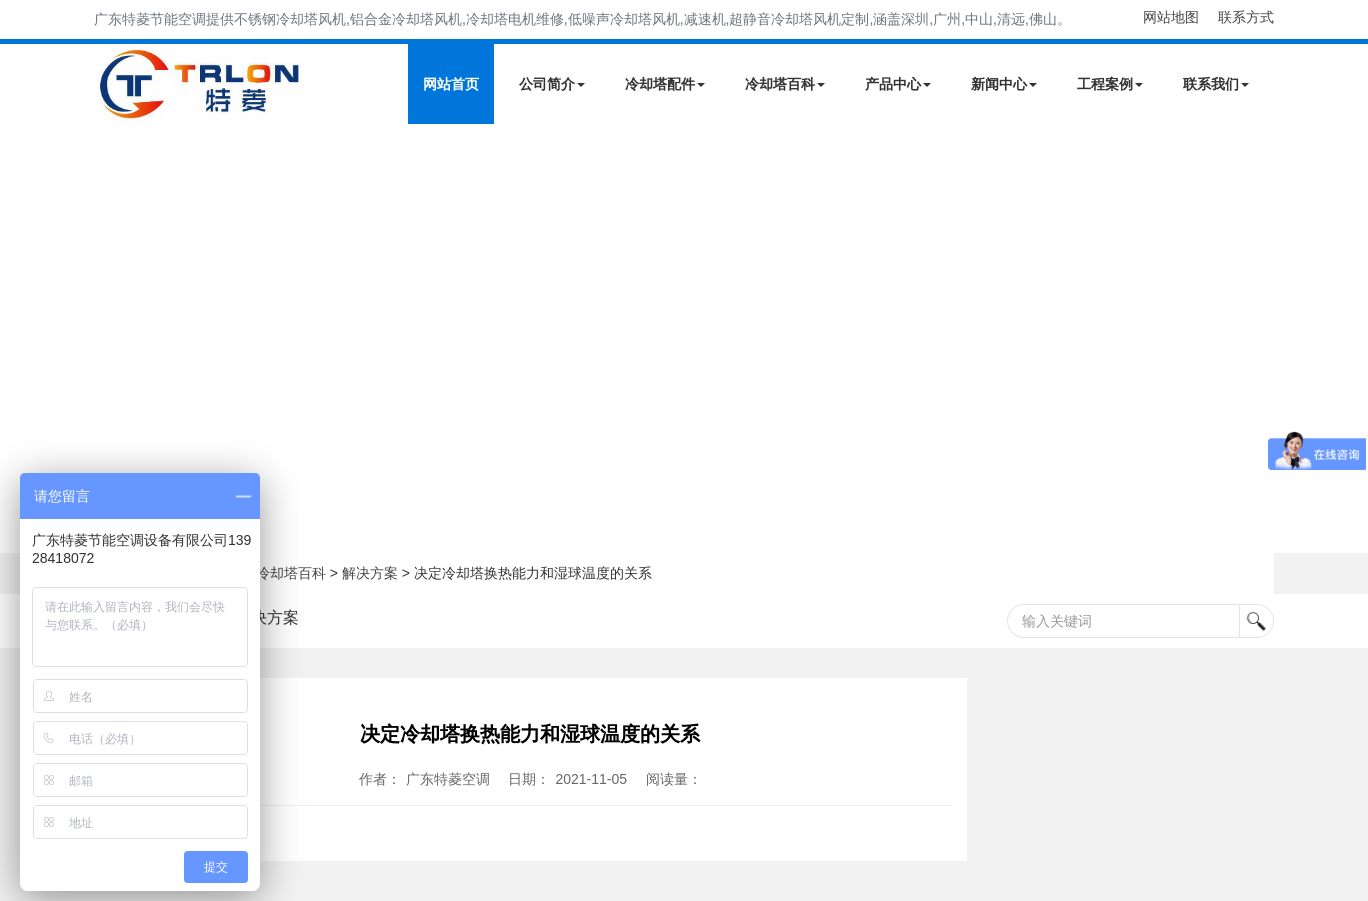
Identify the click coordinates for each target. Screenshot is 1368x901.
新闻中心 (1004, 84)
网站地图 (1171, 17)
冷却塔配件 (665, 84)
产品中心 (898, 84)
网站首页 (451, 84)
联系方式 (1246, 17)
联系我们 (1216, 84)
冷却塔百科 (785, 84)
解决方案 (370, 573)
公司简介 (552, 84)
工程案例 (1110, 84)
